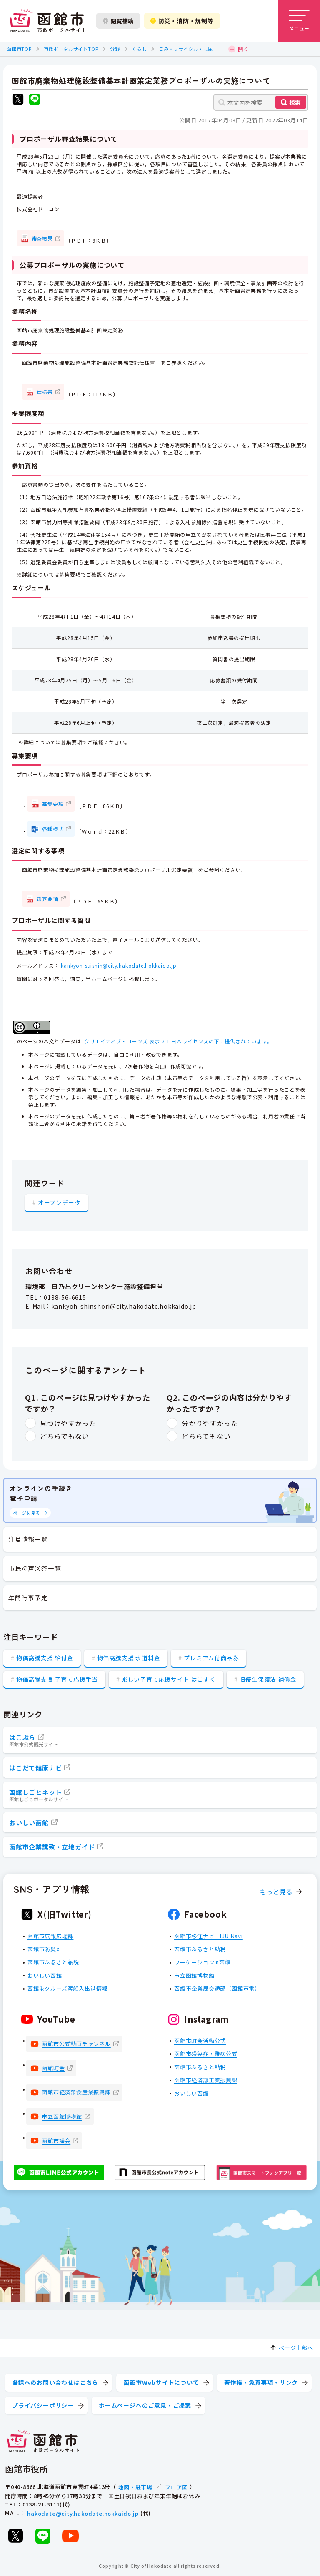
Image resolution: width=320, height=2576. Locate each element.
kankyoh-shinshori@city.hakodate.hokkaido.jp (123, 1306)
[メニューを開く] (299, 21)
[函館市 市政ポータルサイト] (48, 20)
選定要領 (47, 898)
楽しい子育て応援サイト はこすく (169, 1679)
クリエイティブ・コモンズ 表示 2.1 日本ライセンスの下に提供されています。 (178, 1041)
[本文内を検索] (260, 102)
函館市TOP (19, 48)
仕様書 (44, 391)
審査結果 (42, 238)
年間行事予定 (28, 1597)
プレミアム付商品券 (211, 1658)
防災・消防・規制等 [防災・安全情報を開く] (182, 21)
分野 (115, 48)
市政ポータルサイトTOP (71, 48)
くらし (139, 48)
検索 (295, 102)
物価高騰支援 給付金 (44, 1658)
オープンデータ (59, 1202)
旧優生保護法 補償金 (267, 1679)
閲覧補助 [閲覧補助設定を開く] (118, 21)
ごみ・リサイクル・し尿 (186, 48)
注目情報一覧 (28, 1539)
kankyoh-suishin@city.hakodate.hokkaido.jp (119, 965)
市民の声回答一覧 (34, 1568)
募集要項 (52, 803)
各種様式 (52, 828)
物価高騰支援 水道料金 (128, 1658)
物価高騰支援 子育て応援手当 (57, 1679)
